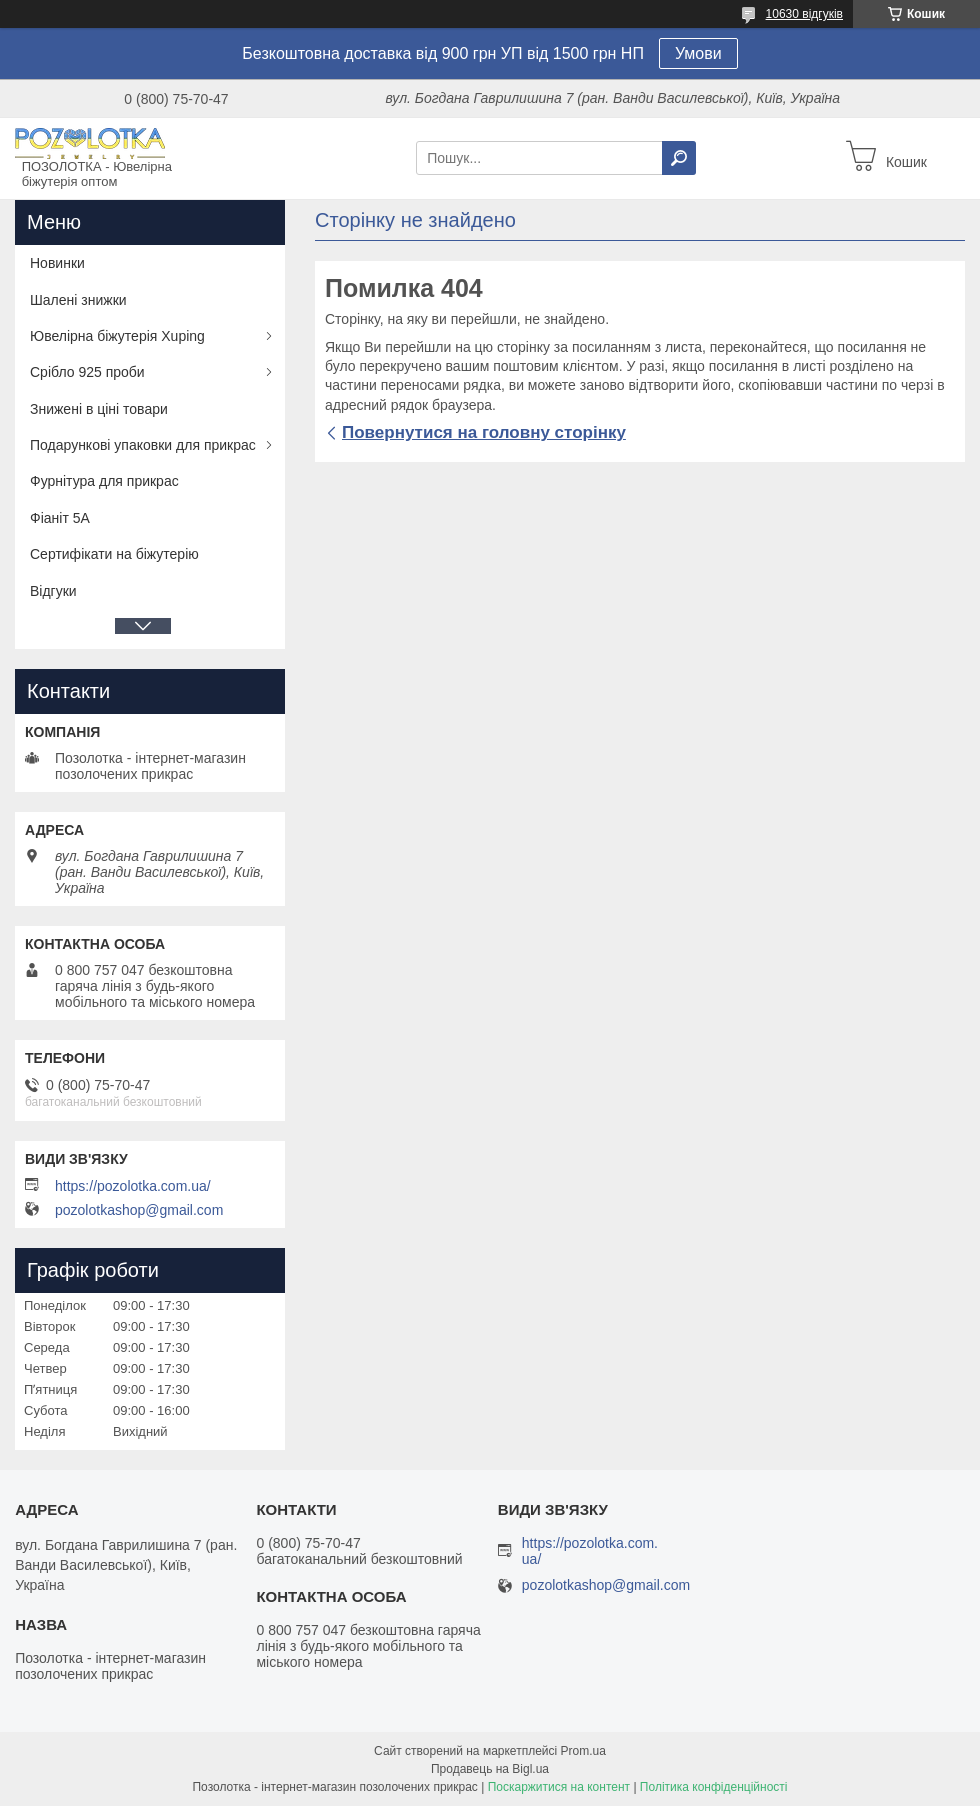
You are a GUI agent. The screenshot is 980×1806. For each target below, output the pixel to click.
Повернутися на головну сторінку (484, 432)
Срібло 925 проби (87, 372)
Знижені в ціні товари (99, 409)
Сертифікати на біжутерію (114, 554)
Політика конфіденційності (714, 1787)
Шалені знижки (78, 300)
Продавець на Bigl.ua (490, 1769)
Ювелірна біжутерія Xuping (117, 336)
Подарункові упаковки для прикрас (143, 445)
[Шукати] (679, 158)
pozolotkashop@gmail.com (139, 1210)
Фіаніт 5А (60, 518)
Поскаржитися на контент (559, 1787)
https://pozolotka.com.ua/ (133, 1186)
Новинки (57, 263)
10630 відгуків (804, 14)
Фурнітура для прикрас (104, 481)
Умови (698, 53)
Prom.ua (583, 1751)
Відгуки (53, 591)
